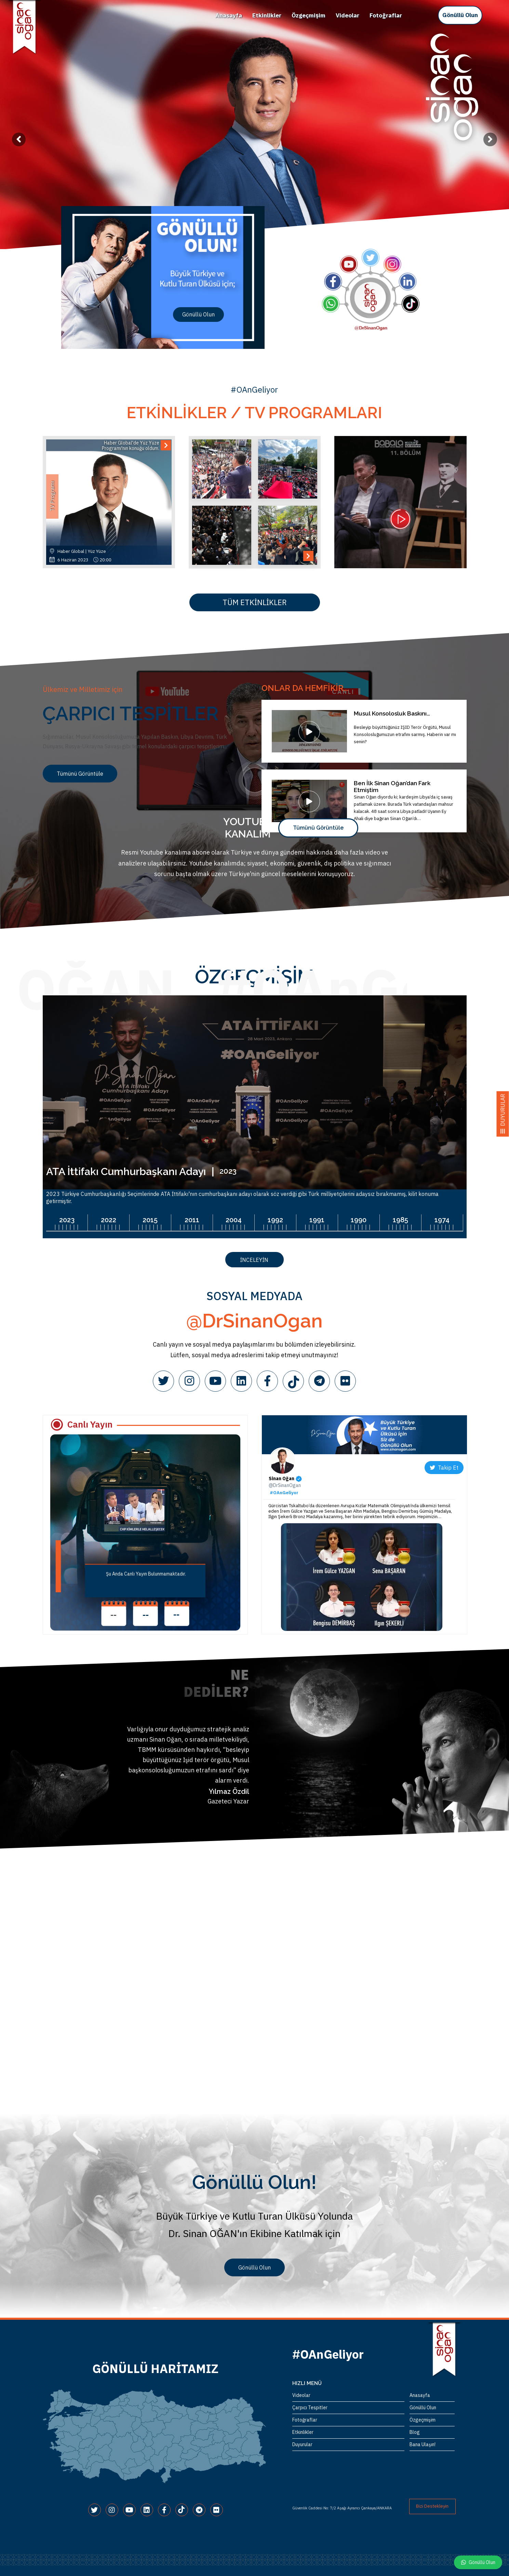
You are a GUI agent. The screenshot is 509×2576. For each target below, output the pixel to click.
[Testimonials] (160, 1765)
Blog (415, 2432)
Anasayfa (228, 15)
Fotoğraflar (386, 15)
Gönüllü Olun (460, 15)
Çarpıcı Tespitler (309, 2407)
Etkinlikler (266, 15)
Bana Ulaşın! (423, 2444)
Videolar (347, 15)
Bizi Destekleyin (432, 2506)
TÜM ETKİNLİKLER (255, 602)
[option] (254, 124)
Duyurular (302, 2444)
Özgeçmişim (308, 15)
